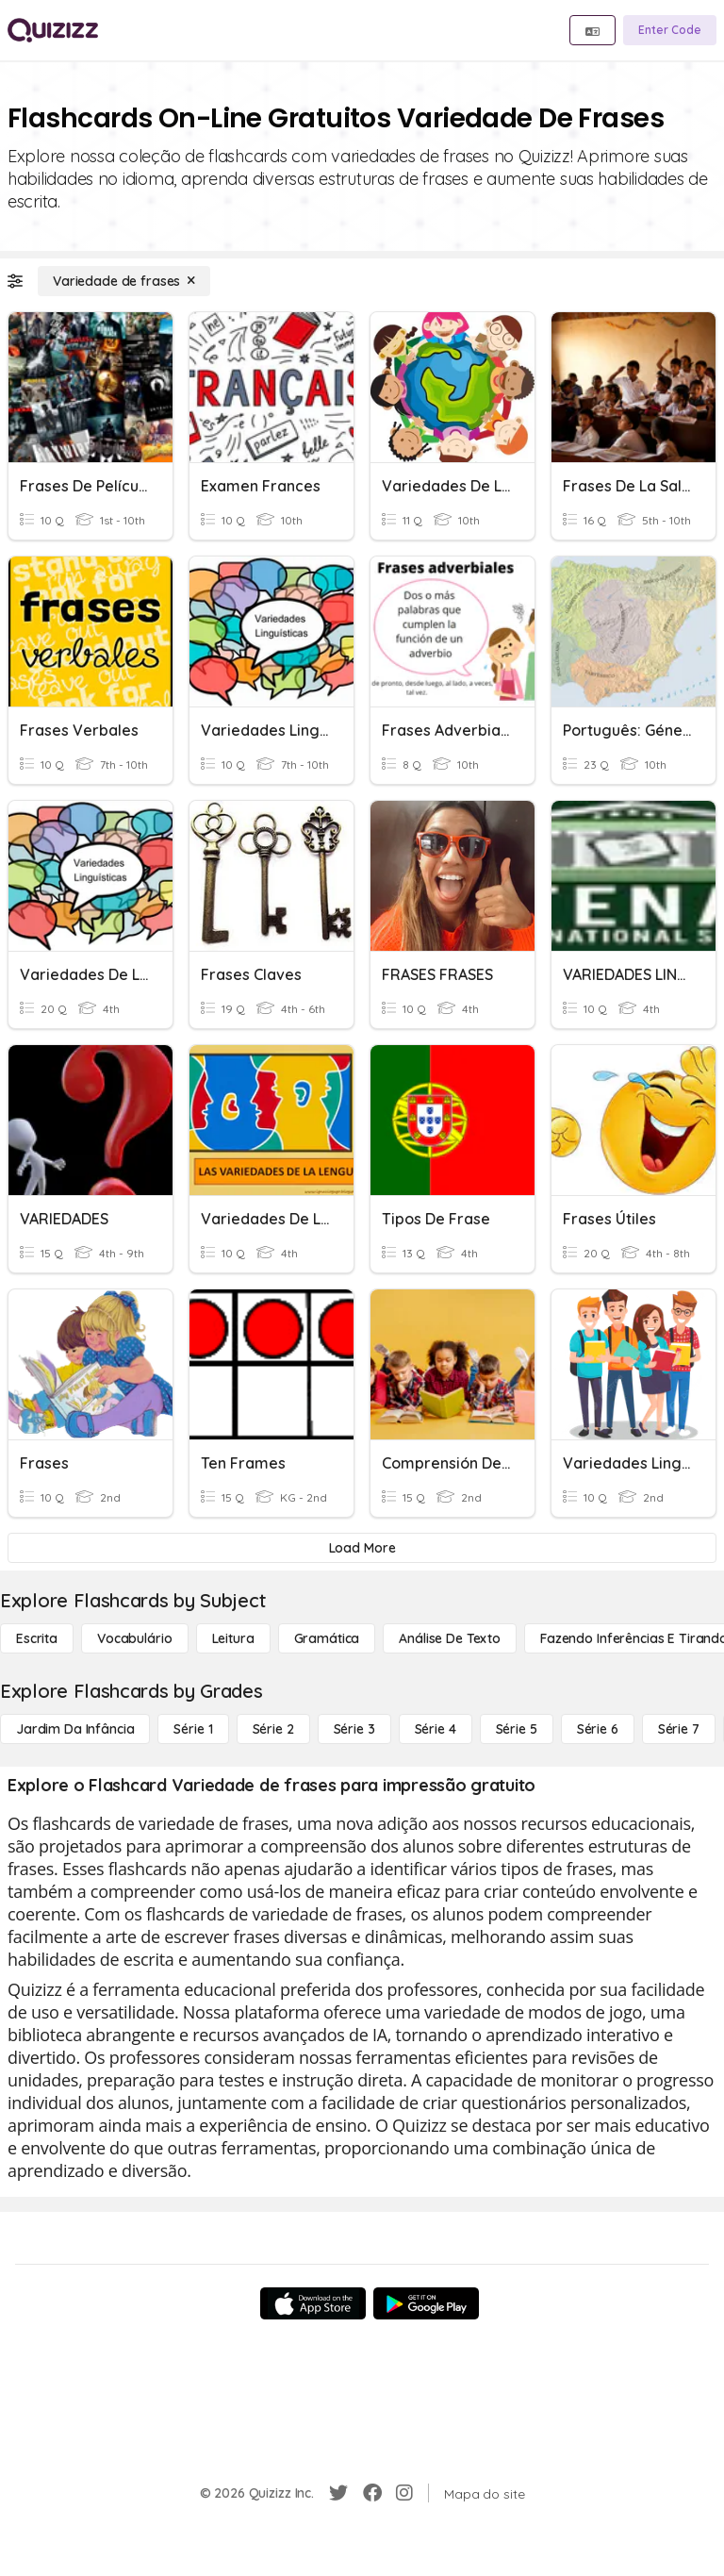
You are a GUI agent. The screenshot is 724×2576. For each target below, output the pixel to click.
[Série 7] (679, 1729)
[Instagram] (404, 2493)
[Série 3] (354, 1729)
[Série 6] (597, 1729)
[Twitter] (338, 2493)
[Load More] (362, 1548)
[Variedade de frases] (124, 281)
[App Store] (313, 2303)
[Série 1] (192, 1729)
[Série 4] (435, 1729)
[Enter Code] (669, 30)
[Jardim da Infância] (75, 1729)
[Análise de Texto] (450, 1638)
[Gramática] (327, 1638)
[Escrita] (37, 1638)
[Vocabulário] (134, 1638)
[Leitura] (233, 1638)
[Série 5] (516, 1729)
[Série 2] (273, 1729)
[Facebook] (372, 2493)
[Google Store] (426, 2303)
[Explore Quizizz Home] (53, 30)
